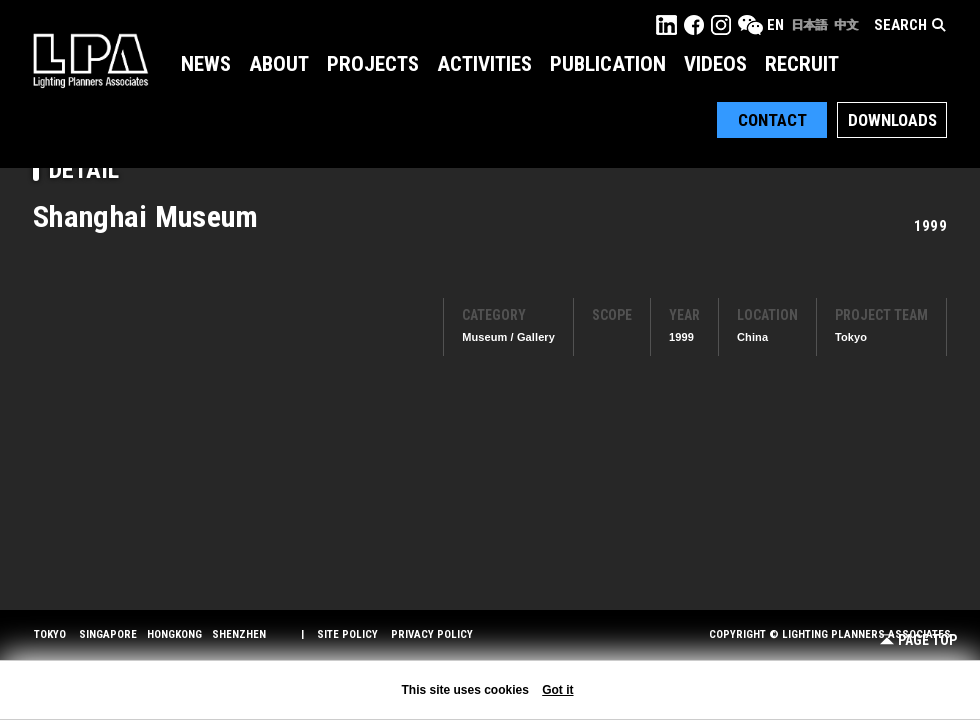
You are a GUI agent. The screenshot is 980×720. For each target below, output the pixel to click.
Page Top (918, 640)
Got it (557, 690)
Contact (772, 120)
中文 (846, 25)
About (279, 64)
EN (775, 25)
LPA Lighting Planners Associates (90, 60)
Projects (373, 64)
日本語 (809, 25)
